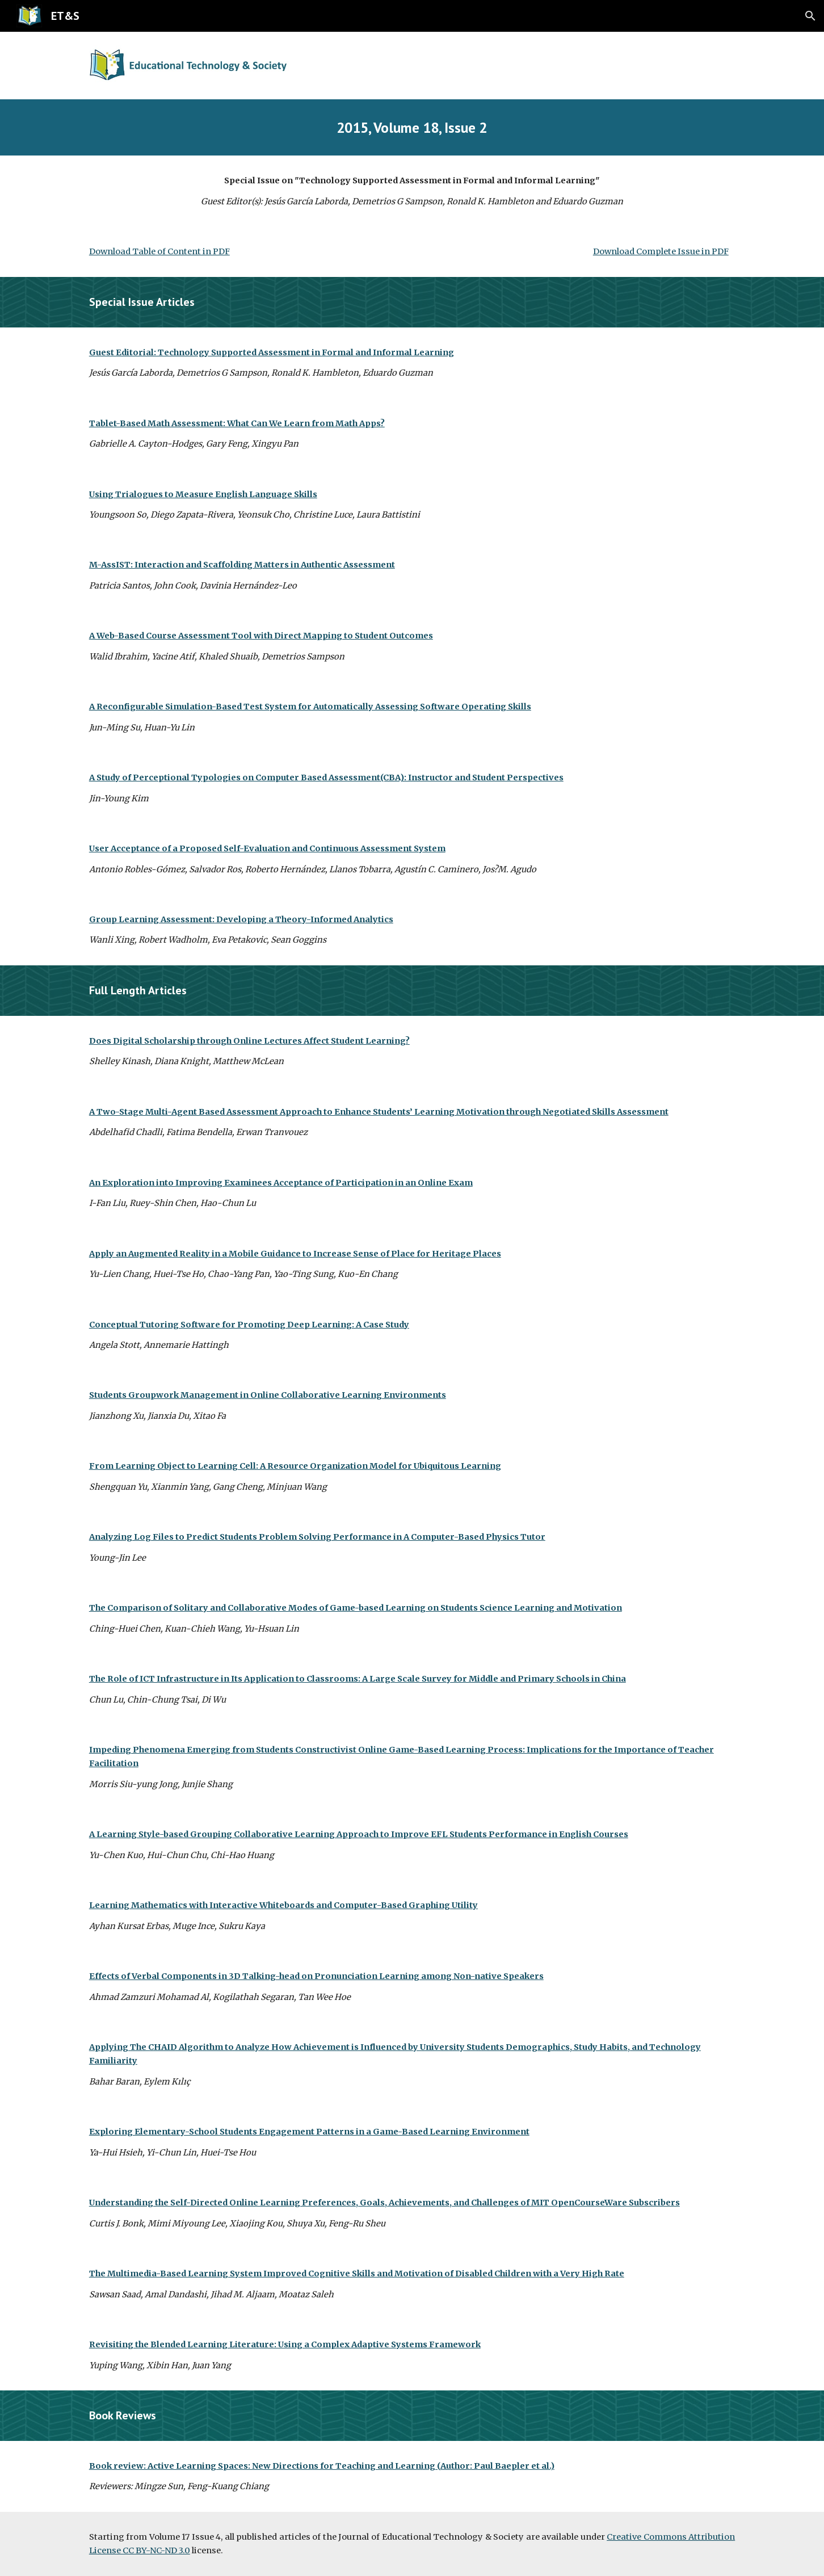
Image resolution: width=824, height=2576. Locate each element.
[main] (412, 127)
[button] (810, 16)
